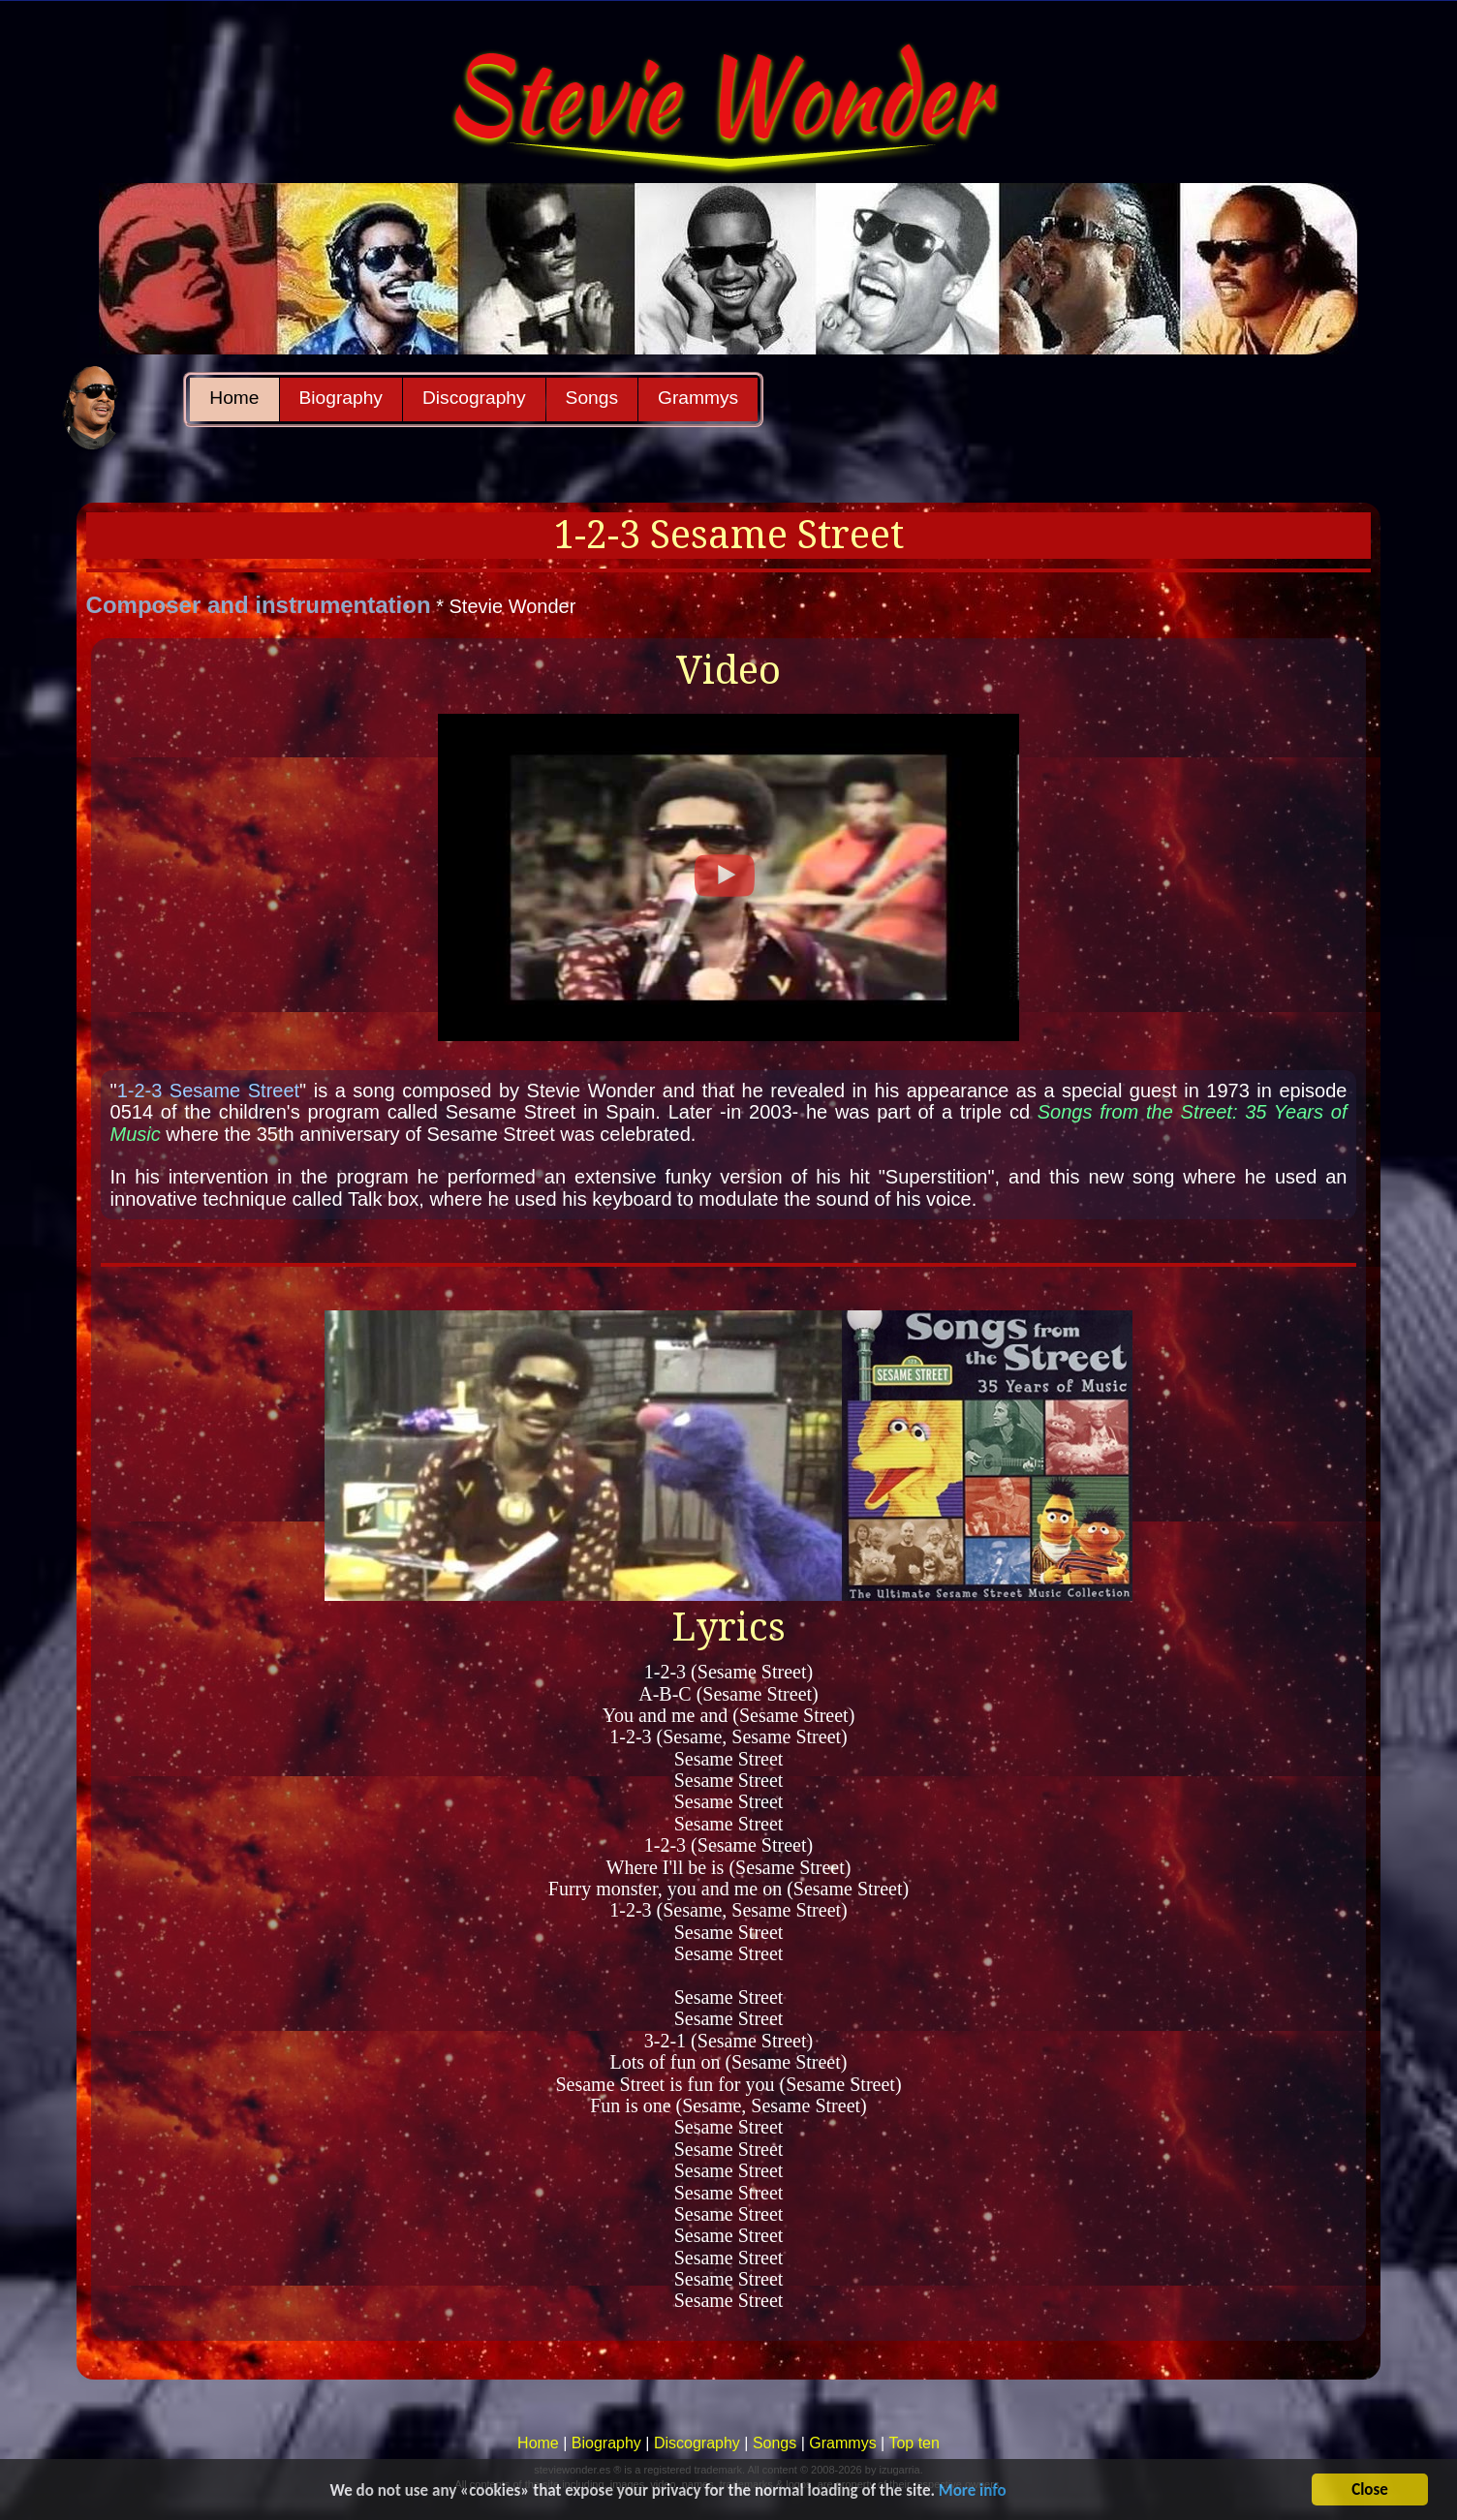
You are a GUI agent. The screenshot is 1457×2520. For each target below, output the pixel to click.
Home (234, 397)
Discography (474, 397)
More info (973, 2492)
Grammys (698, 397)
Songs (592, 397)
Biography (341, 397)
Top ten (913, 2443)
